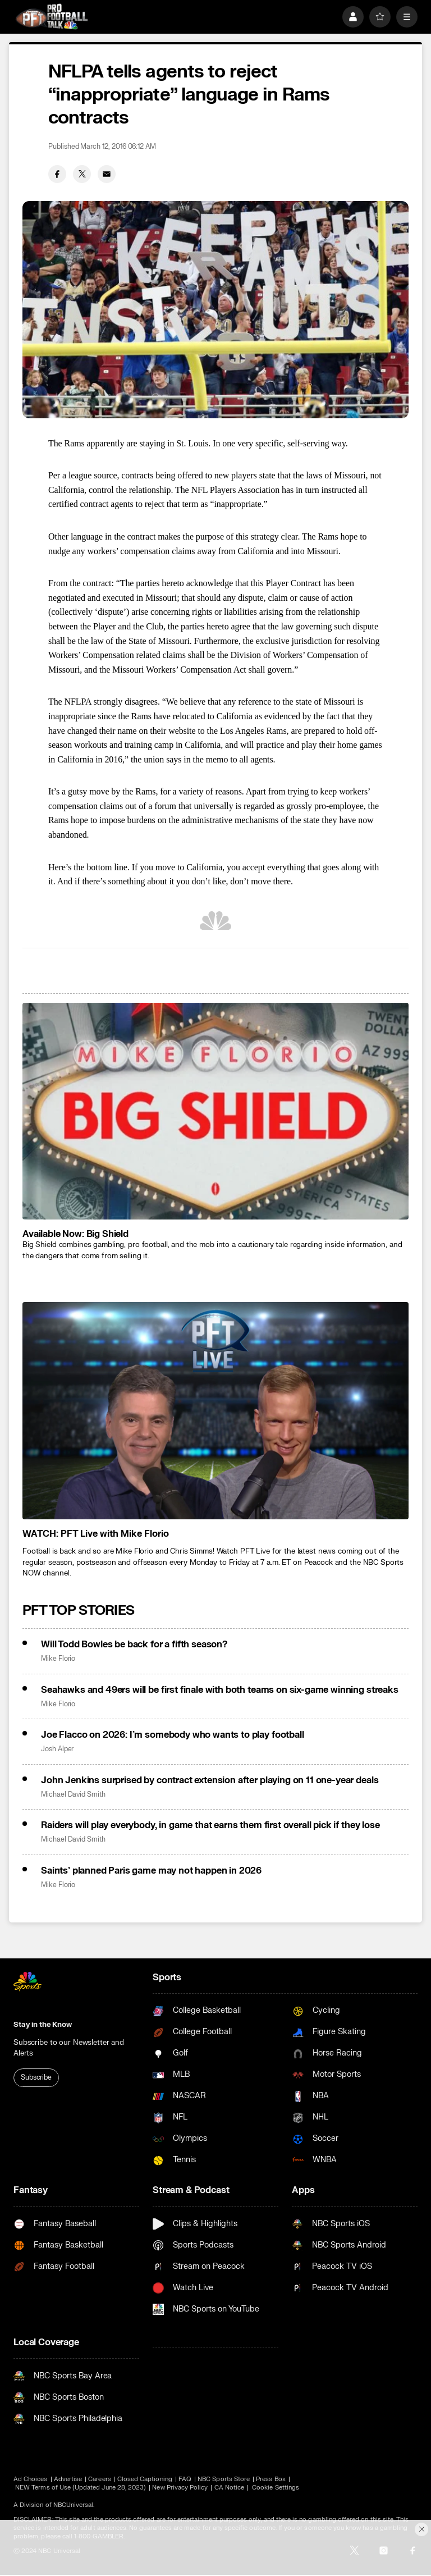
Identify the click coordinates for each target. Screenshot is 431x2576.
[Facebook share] (57, 174)
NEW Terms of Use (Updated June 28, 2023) (80, 2487)
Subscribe (36, 2077)
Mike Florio (58, 1659)
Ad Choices (30, 2479)
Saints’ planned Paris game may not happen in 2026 (151, 1870)
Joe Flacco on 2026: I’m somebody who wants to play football (172, 1735)
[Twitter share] (82, 174)
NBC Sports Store (224, 2479)
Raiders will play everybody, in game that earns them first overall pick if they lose (210, 1825)
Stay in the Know (42, 2024)
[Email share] (107, 174)
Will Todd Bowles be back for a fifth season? (134, 1644)
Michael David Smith (73, 1795)
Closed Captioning (144, 2479)
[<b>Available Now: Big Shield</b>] (215, 1111)
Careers (99, 2479)
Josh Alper (57, 1749)
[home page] (51, 16)
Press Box (271, 2479)
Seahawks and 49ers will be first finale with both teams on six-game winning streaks (219, 1690)
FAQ (184, 2479)
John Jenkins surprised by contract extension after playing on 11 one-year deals (209, 1780)
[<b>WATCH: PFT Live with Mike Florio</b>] (215, 1410)
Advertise (68, 2479)
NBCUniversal (73, 2505)
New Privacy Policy (180, 2487)
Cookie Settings (275, 2487)
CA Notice (229, 2487)
